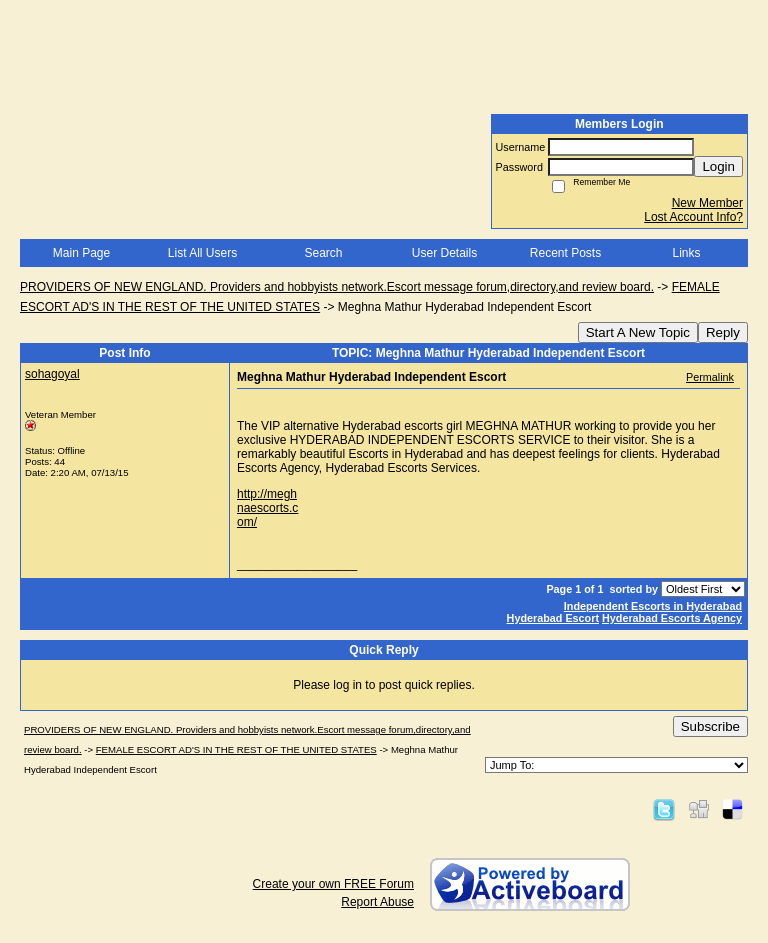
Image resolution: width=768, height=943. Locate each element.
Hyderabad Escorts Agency (672, 618)
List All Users (202, 253)
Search (323, 253)
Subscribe (710, 726)
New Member (707, 203)
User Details (444, 253)
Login (718, 166)
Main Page (81, 253)
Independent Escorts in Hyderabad (653, 606)
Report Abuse (377, 902)
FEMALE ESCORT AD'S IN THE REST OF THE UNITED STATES (236, 749)
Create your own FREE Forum (333, 884)
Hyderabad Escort (553, 618)
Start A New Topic (638, 332)
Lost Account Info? (693, 217)
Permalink (710, 377)
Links (686, 253)
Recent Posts (565, 253)
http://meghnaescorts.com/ (267, 508)
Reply (723, 332)
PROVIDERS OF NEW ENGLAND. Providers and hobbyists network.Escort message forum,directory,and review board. (337, 287)
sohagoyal (52, 374)
